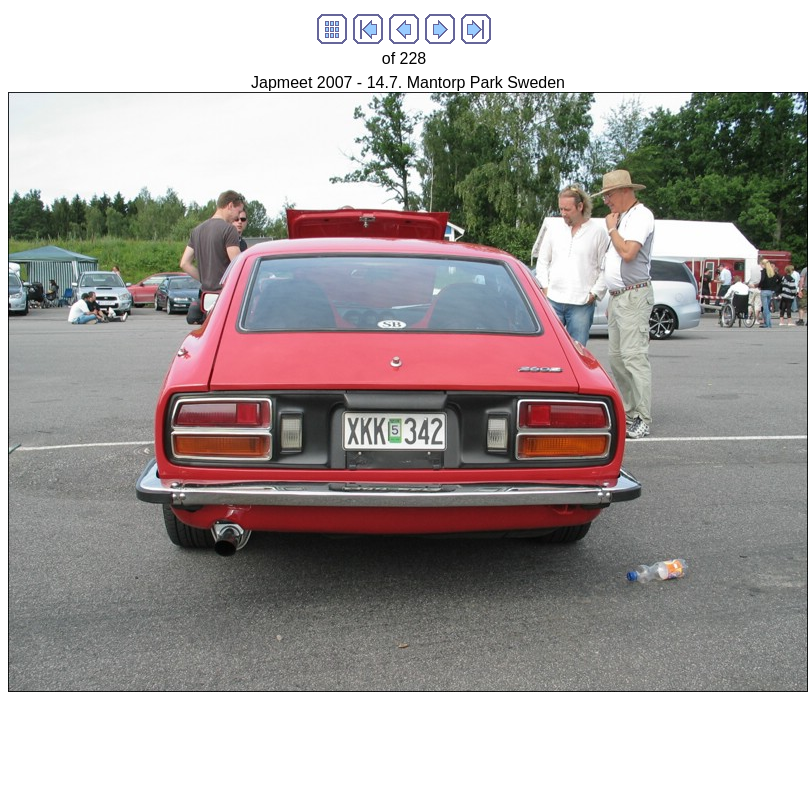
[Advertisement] (372, 737)
